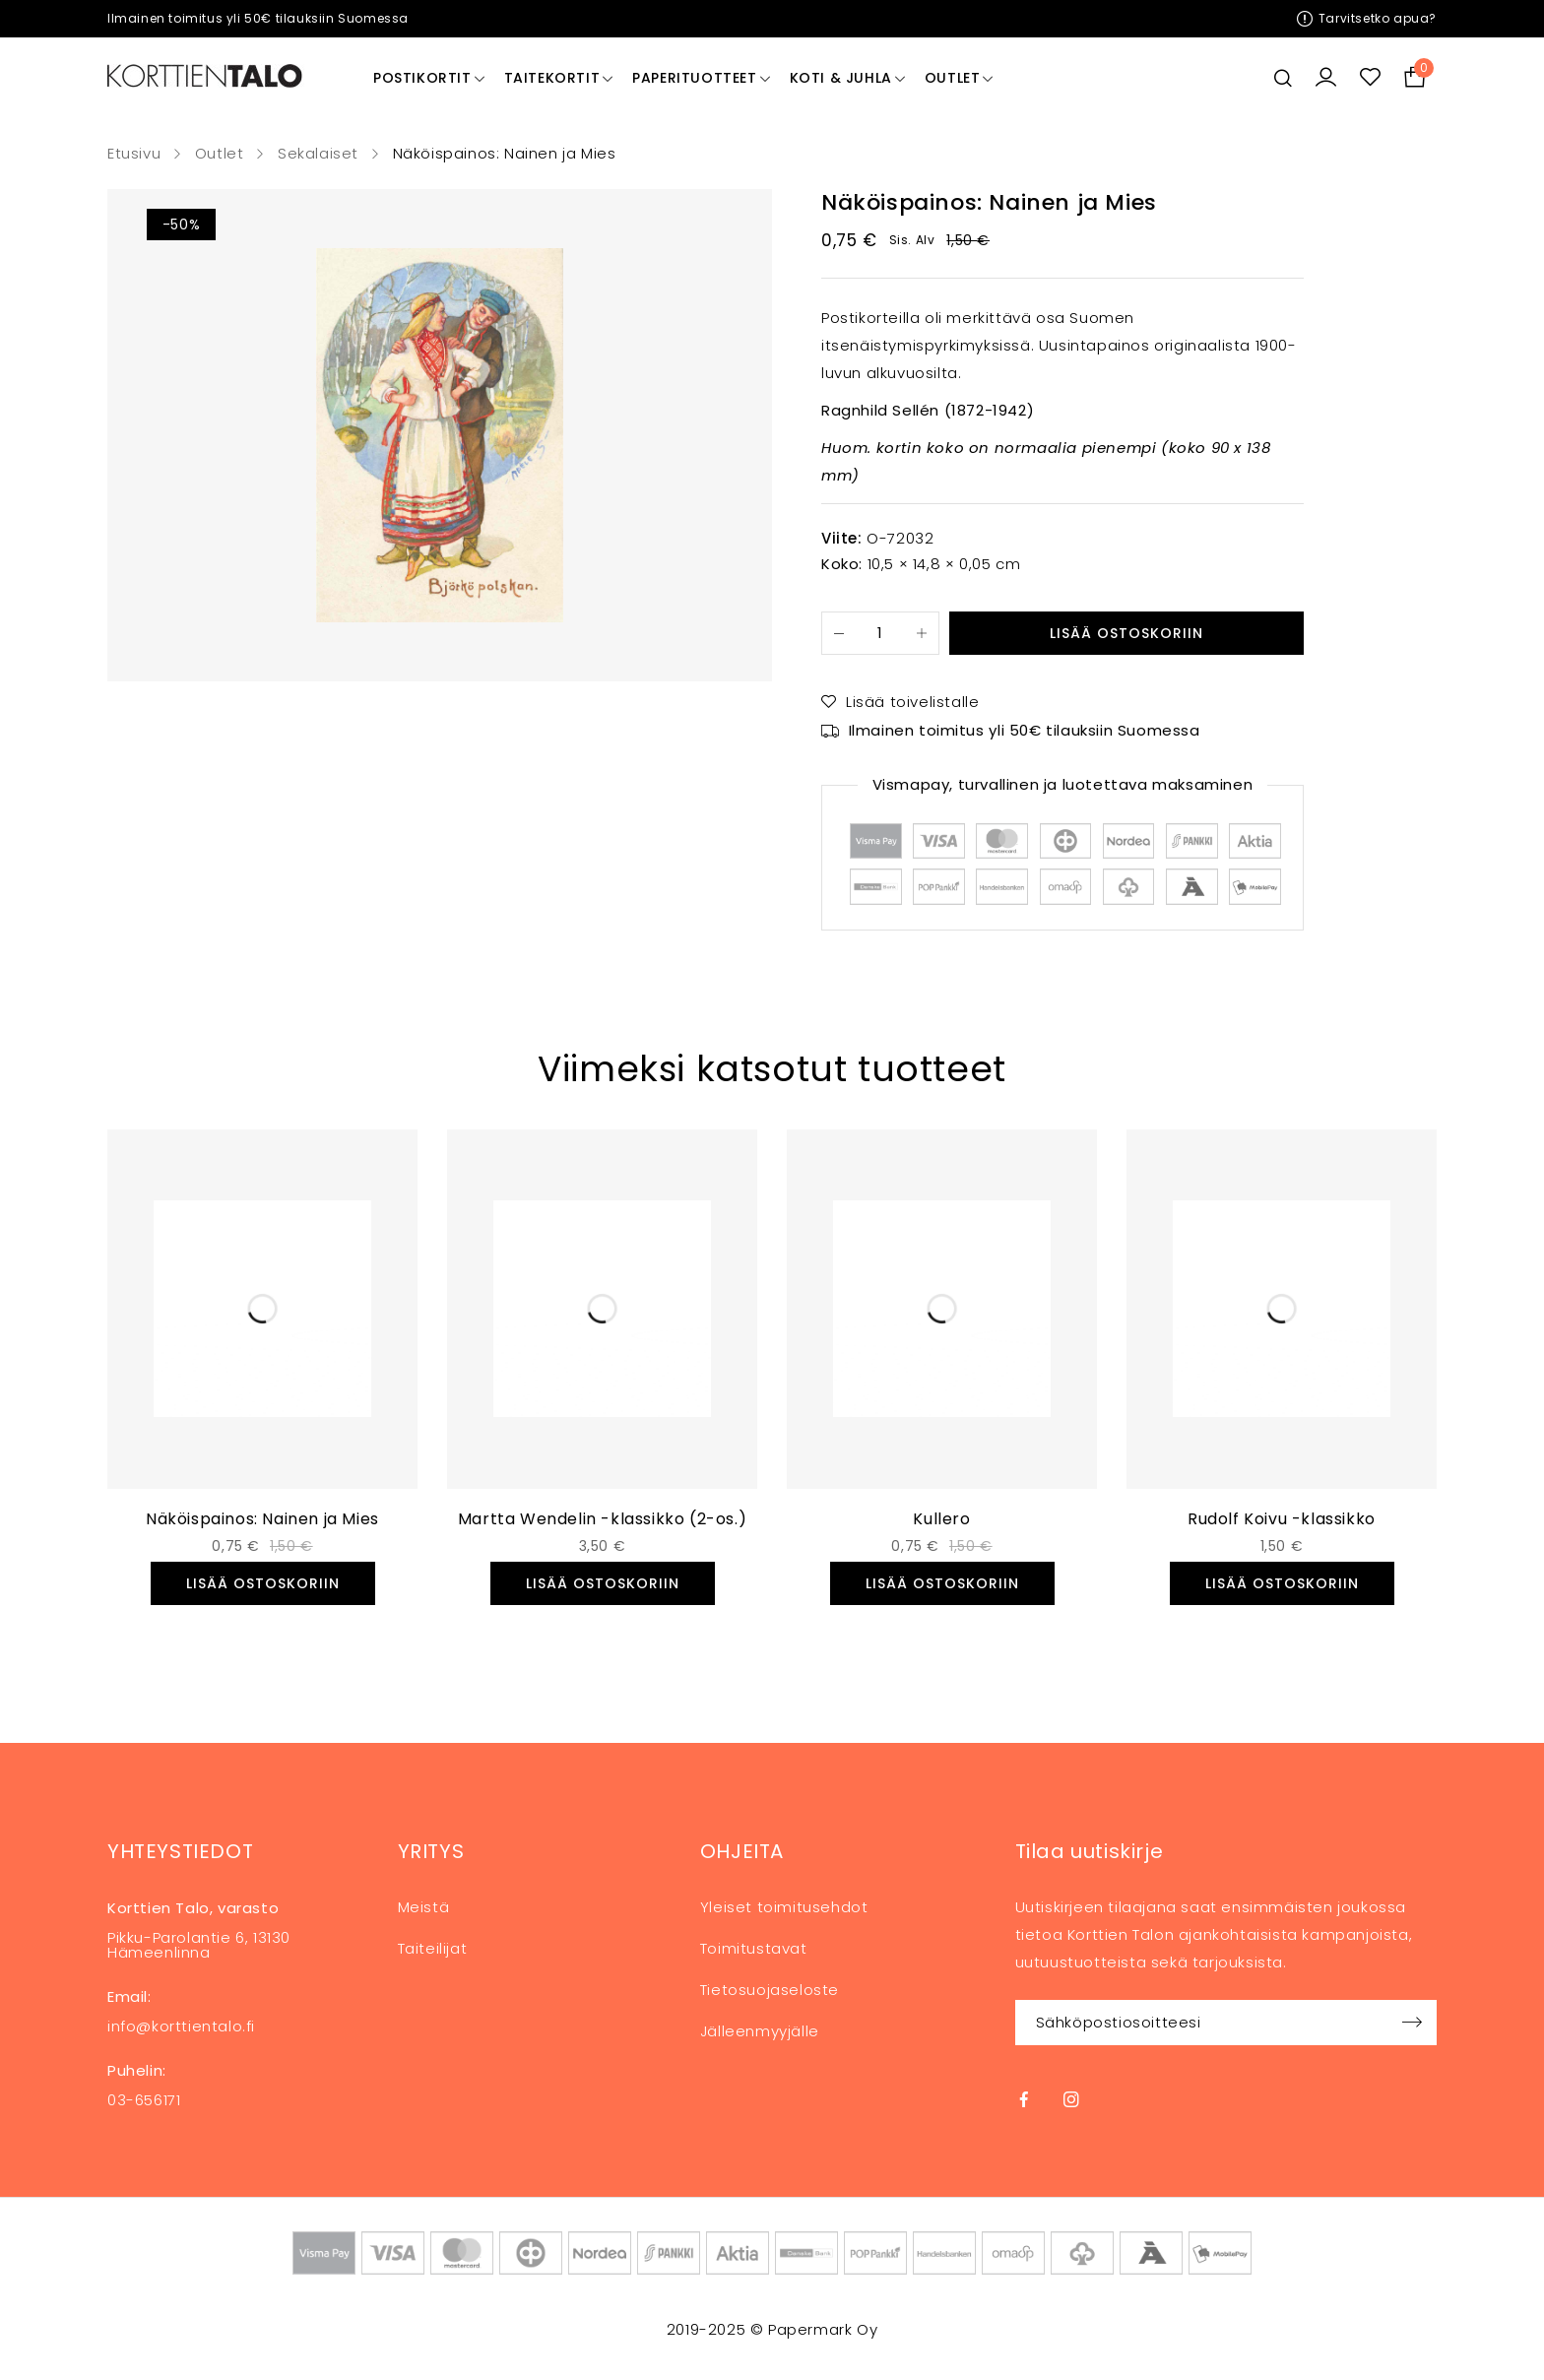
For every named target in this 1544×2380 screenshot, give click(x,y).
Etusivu (134, 153)
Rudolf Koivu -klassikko (1282, 1519)
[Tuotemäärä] (880, 633)
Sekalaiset (318, 153)
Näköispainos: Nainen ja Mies (262, 1519)
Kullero (941, 1519)
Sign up (1412, 2022)
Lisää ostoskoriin (1126, 633)
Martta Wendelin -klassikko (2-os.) (602, 1519)
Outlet (219, 153)
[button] (263, 1583)
